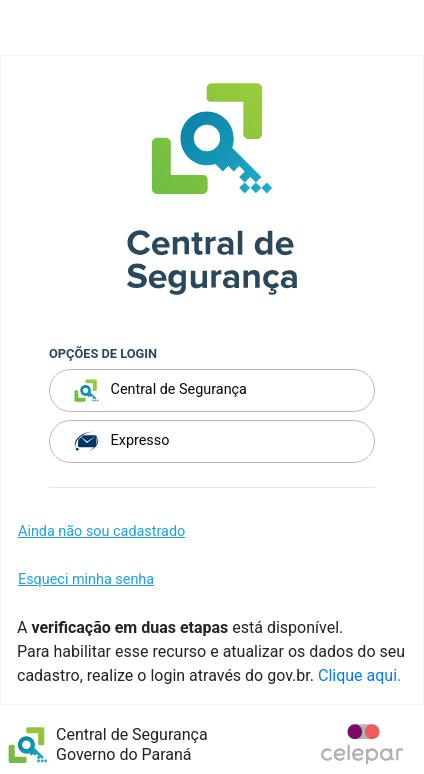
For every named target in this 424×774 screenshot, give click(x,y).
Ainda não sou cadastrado (101, 531)
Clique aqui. (359, 675)
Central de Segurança (160, 390)
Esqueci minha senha (86, 579)
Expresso (121, 441)
